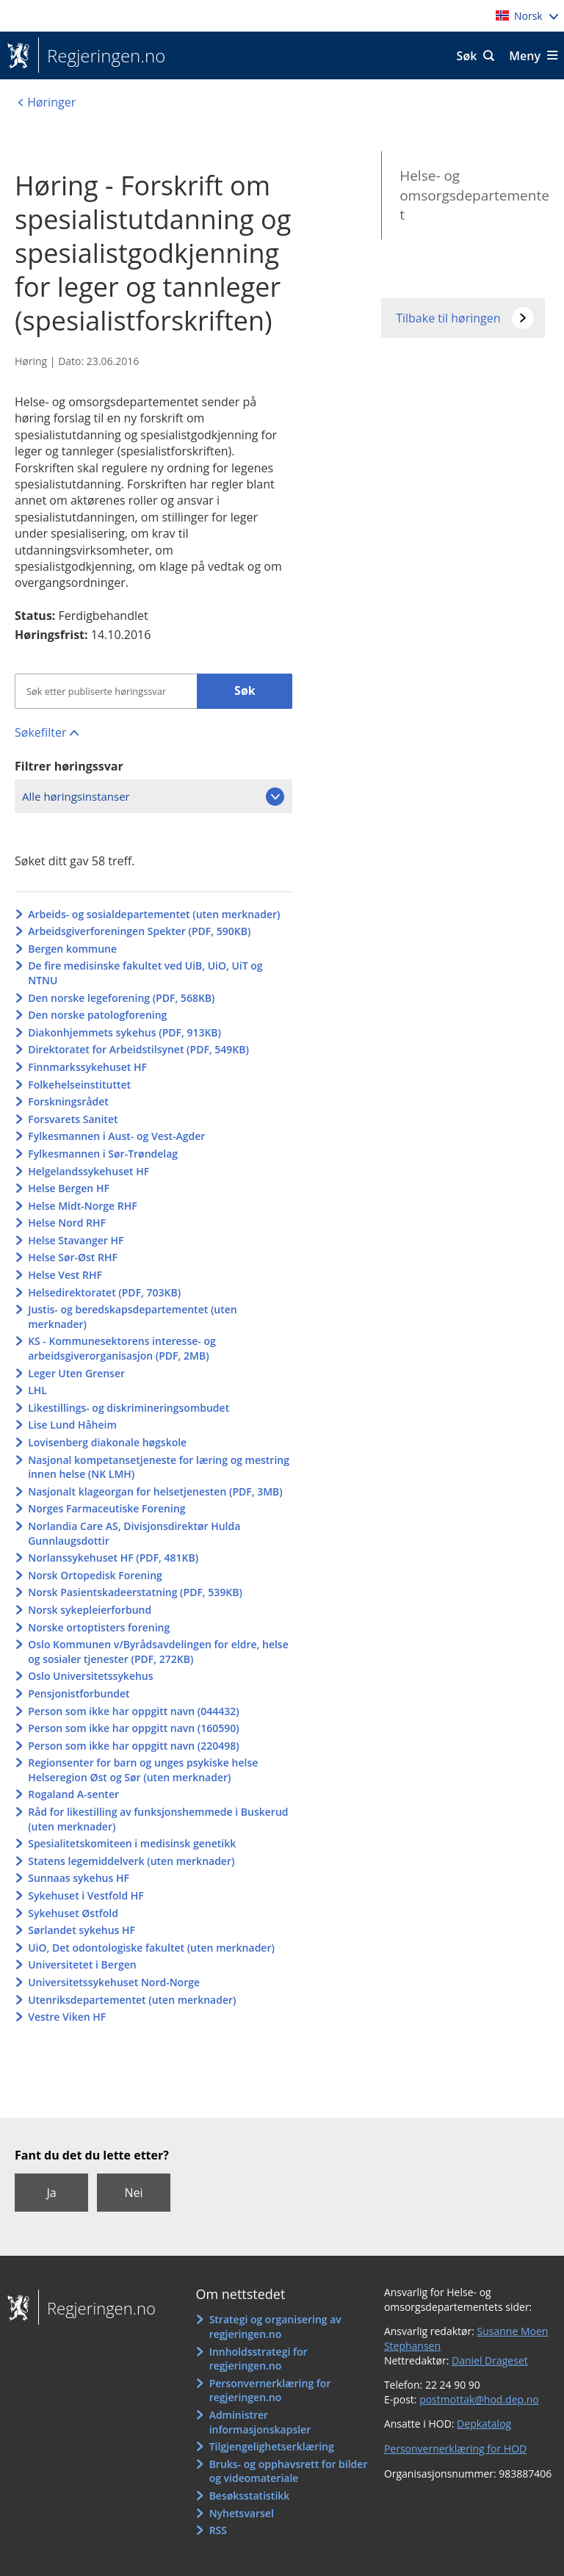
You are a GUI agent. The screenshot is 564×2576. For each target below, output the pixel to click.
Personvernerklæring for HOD (455, 2449)
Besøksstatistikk (249, 2496)
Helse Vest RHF (65, 1275)
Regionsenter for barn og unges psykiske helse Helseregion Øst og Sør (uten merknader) (143, 1770)
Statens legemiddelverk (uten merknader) (131, 1861)
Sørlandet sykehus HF (81, 1930)
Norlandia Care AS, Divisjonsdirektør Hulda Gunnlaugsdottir (134, 1533)
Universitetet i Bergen (82, 1964)
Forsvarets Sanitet (73, 1119)
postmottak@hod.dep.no (479, 2399)
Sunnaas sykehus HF (78, 1878)
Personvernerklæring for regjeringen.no (270, 2390)
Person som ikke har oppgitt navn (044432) (133, 1711)
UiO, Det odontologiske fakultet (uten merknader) (151, 1948)
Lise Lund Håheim (72, 1425)
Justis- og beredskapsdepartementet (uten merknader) (132, 1316)
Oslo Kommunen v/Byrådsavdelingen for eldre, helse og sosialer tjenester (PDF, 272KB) (158, 1651)
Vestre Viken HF (67, 2017)
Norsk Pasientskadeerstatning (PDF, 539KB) (135, 1592)
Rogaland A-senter (73, 1794)
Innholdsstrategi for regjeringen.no (258, 2359)
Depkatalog (484, 2424)
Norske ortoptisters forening (99, 1627)
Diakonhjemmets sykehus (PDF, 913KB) (124, 1032)
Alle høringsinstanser (76, 796)
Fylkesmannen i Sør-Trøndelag (103, 1154)
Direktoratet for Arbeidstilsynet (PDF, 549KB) (138, 1049)
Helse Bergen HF (68, 1188)
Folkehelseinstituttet (79, 1085)
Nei (133, 2192)
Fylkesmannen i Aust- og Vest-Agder (116, 1136)
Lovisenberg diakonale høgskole (107, 1442)
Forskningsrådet (68, 1101)
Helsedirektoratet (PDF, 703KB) (104, 1292)
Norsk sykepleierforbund (89, 1610)
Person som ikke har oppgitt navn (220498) (133, 1746)
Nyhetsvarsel (241, 2513)
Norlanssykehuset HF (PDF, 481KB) (113, 1558)
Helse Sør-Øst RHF (73, 1257)
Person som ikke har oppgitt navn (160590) (133, 1728)
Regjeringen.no (101, 56)
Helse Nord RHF (67, 1223)
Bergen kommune (72, 949)
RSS (218, 2530)
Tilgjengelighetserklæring (271, 2446)
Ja (51, 2192)
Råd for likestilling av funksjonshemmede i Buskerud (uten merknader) (158, 1819)
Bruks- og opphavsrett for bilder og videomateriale (288, 2471)
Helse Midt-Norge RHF (82, 1206)
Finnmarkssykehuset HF (87, 1067)
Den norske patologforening (97, 1015)
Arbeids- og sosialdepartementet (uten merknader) (154, 914)
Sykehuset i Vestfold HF (86, 1895)
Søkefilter (40, 732)
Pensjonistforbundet (78, 1693)
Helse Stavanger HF (75, 1240)
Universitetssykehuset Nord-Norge (114, 1982)
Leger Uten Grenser (76, 1373)
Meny (524, 56)
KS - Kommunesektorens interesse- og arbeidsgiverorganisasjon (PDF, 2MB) (122, 1348)
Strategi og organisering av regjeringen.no (275, 2326)
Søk (467, 56)
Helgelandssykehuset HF (88, 1171)
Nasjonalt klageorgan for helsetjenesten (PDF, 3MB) (155, 1491)
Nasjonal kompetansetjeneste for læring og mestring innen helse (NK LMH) (158, 1467)
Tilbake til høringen (448, 318)
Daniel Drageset (490, 2360)
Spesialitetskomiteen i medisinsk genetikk (132, 1843)
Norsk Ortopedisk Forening (95, 1575)
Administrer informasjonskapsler (260, 2422)
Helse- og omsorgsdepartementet (474, 195)
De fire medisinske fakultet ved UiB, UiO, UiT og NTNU (145, 973)
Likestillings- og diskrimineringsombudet (128, 1408)
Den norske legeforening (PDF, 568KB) (121, 998)
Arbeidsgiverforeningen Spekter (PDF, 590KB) (139, 931)
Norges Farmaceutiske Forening (106, 1508)
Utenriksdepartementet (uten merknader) (132, 2000)
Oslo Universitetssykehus (90, 1676)
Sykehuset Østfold (73, 1913)
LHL (37, 1390)
